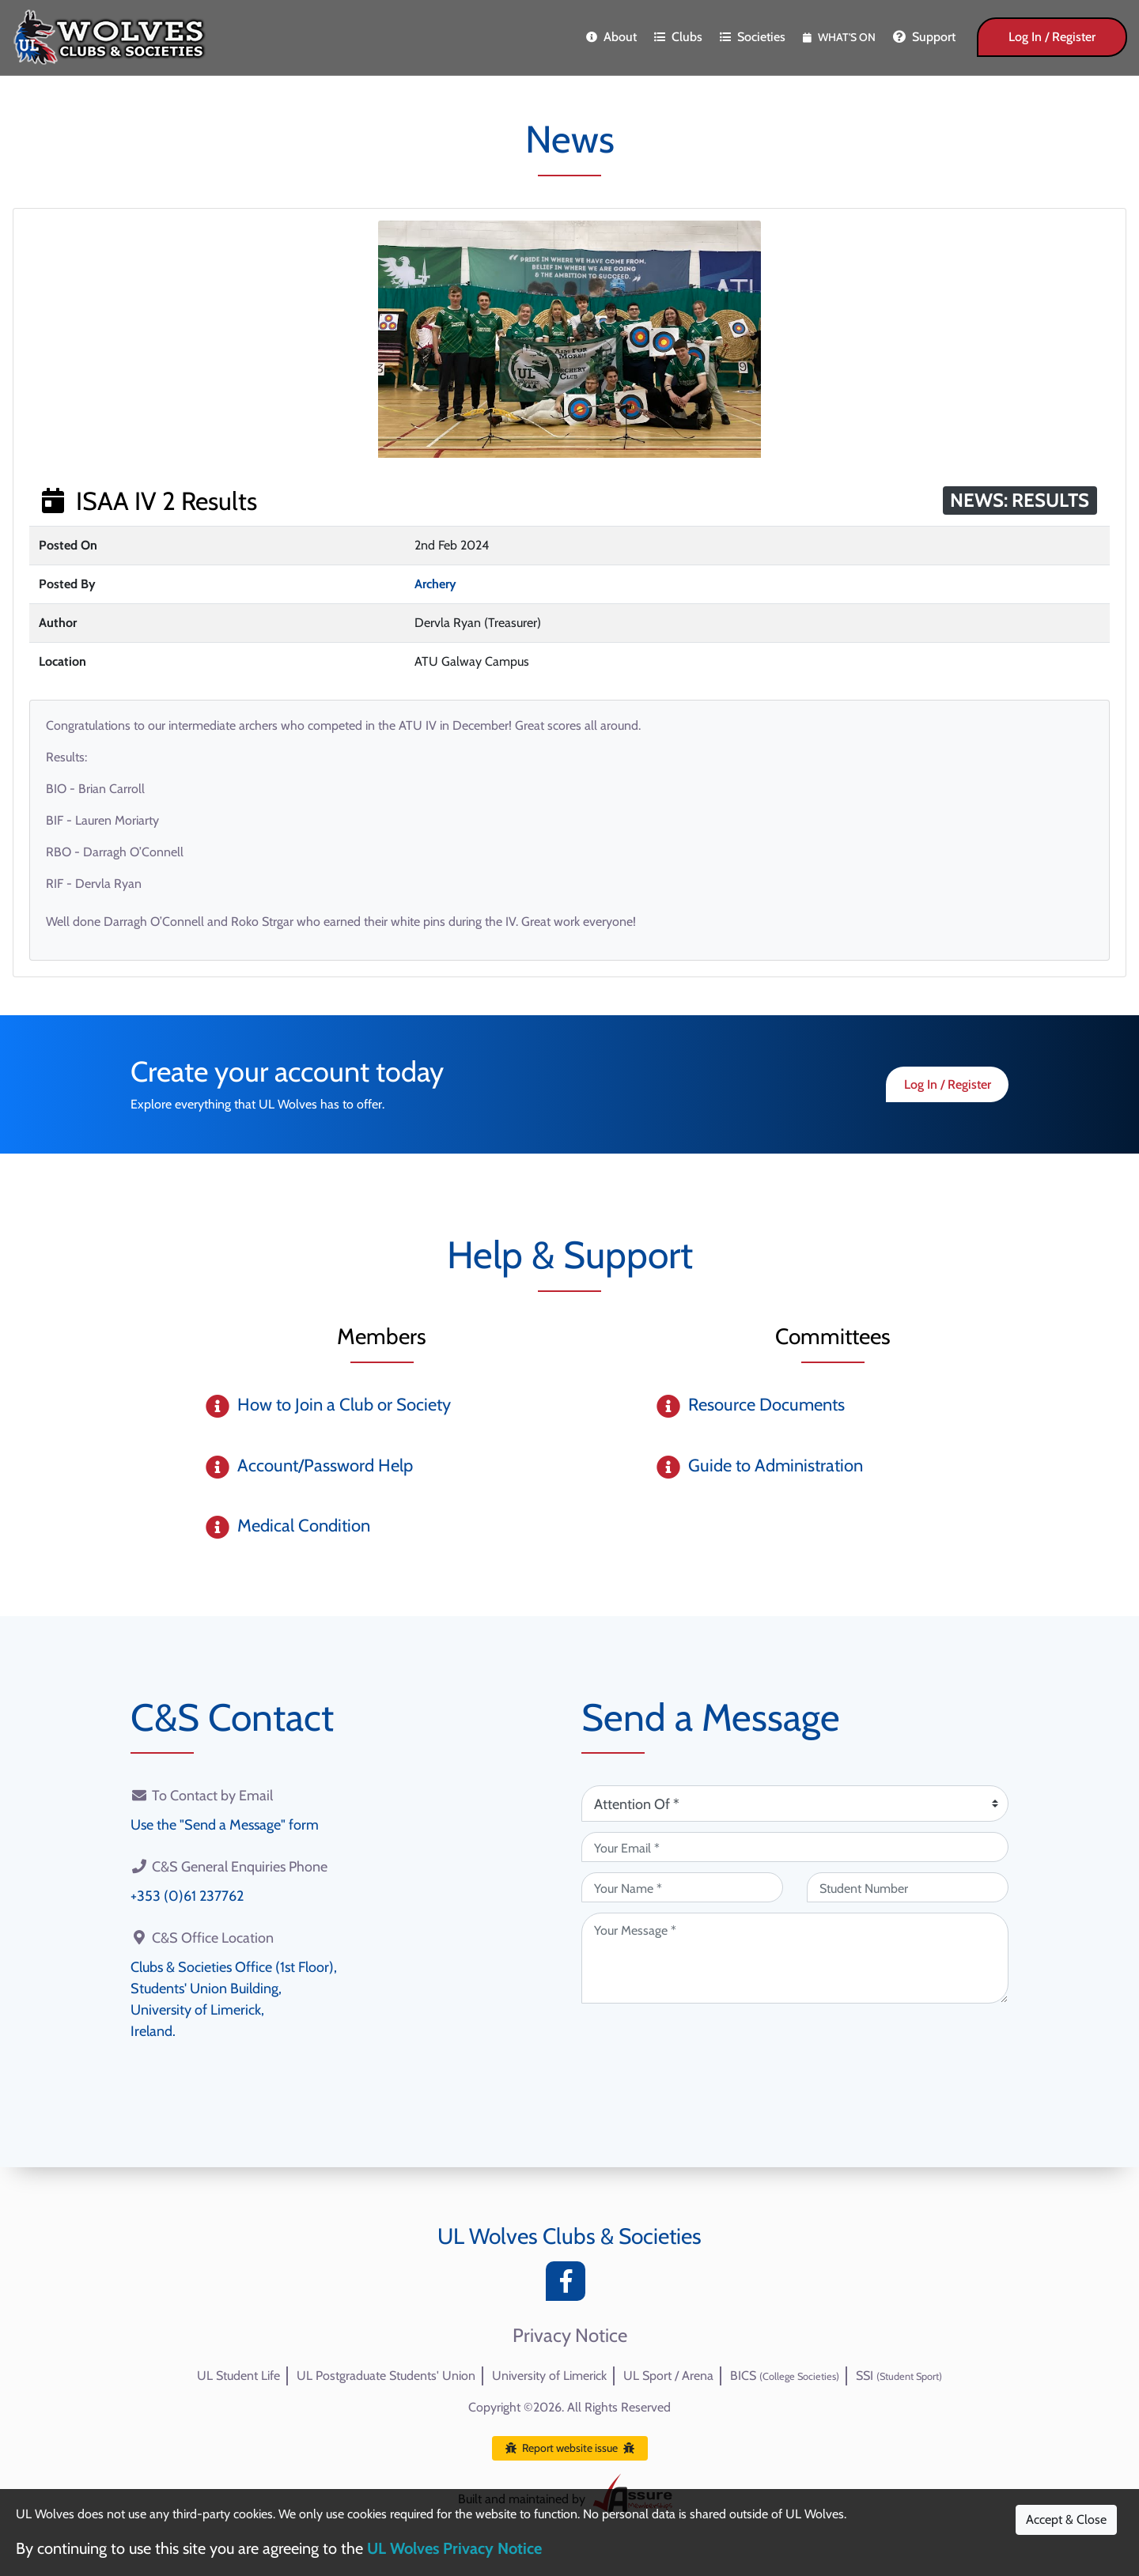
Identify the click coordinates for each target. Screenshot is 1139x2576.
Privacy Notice (570, 2336)
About (611, 36)
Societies (752, 36)
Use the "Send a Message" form (225, 1825)
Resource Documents (766, 1404)
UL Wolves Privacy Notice (454, 2548)
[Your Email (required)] (794, 1847)
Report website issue (569, 2448)
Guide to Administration (775, 1465)
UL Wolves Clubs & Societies (569, 2236)
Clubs (678, 36)
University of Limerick (549, 2375)
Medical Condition (303, 1525)
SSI (899, 2375)
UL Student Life (238, 2375)
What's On (839, 37)
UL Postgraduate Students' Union (386, 2375)
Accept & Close (1066, 2519)
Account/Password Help (325, 1465)
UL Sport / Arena (668, 2375)
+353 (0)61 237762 (187, 1896)
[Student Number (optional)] (907, 1887)
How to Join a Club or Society (344, 1404)
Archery (435, 583)
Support (924, 36)
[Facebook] (569, 2285)
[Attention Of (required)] (794, 1803)
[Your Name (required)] (682, 1887)
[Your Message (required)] (794, 1958)
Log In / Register (1051, 36)
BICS (784, 2375)
